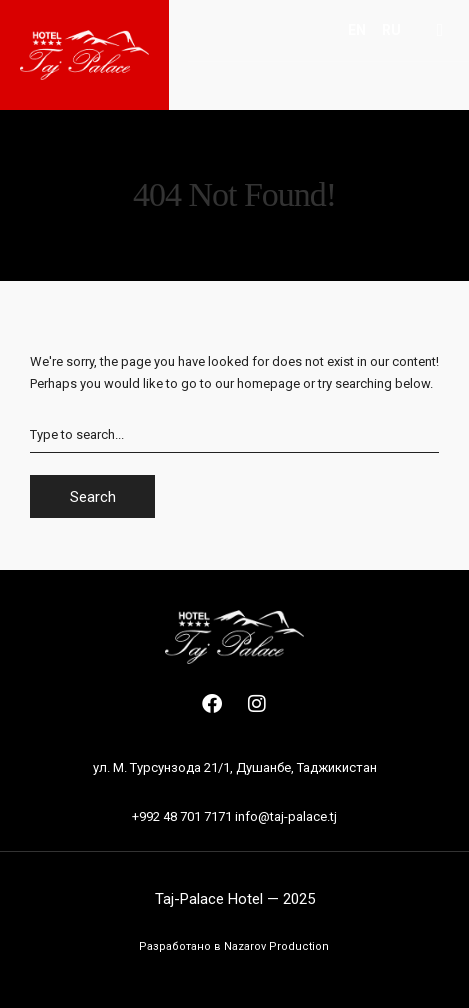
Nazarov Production (276, 946)
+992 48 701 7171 (182, 816)
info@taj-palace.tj (286, 816)
